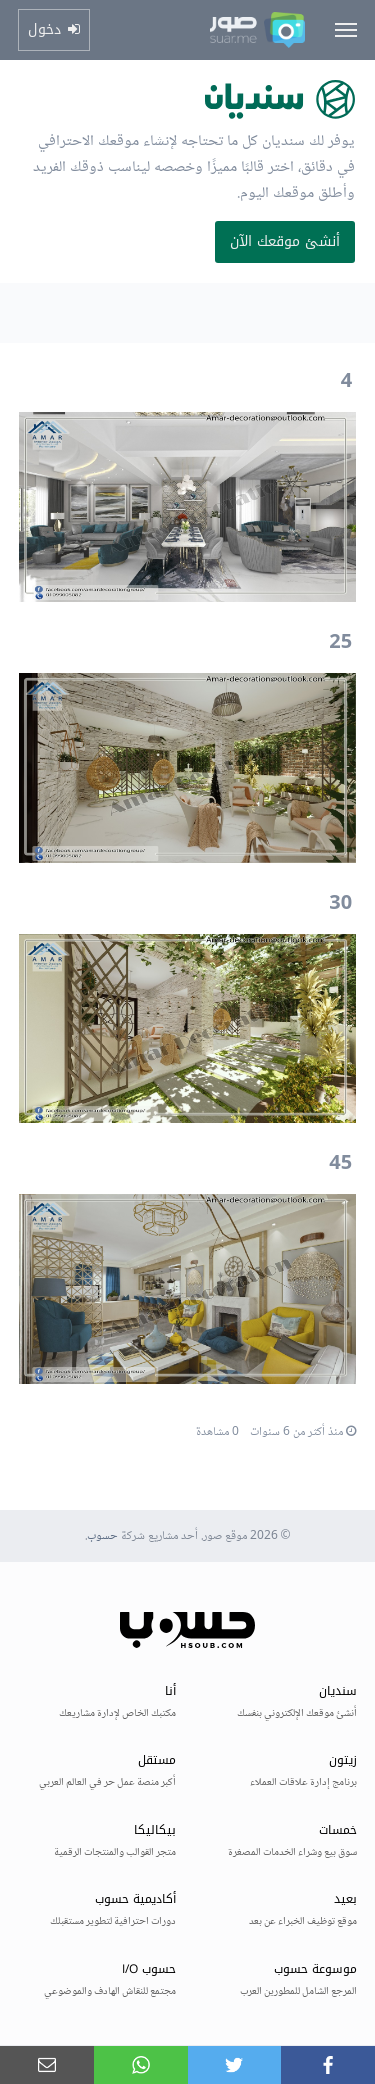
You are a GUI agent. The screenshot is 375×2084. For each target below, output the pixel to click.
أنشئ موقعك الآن (285, 241)
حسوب (102, 1536)
